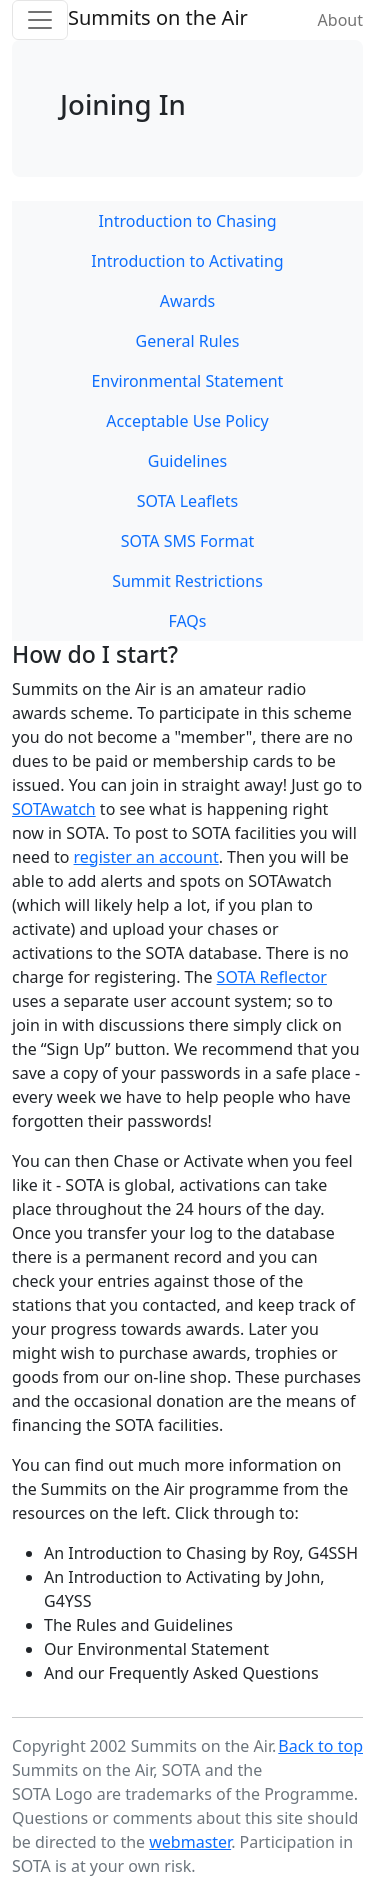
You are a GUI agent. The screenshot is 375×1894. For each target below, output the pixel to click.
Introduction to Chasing (187, 221)
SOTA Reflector (272, 977)
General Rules (188, 341)
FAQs (187, 621)
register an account (146, 857)
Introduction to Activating (187, 261)
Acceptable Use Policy (187, 421)
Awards (188, 301)
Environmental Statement (188, 381)
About (340, 20)
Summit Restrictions (187, 581)
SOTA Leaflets (187, 501)
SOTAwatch (54, 809)
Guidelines (187, 461)
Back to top (320, 1746)
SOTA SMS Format (188, 541)
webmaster (190, 1842)
